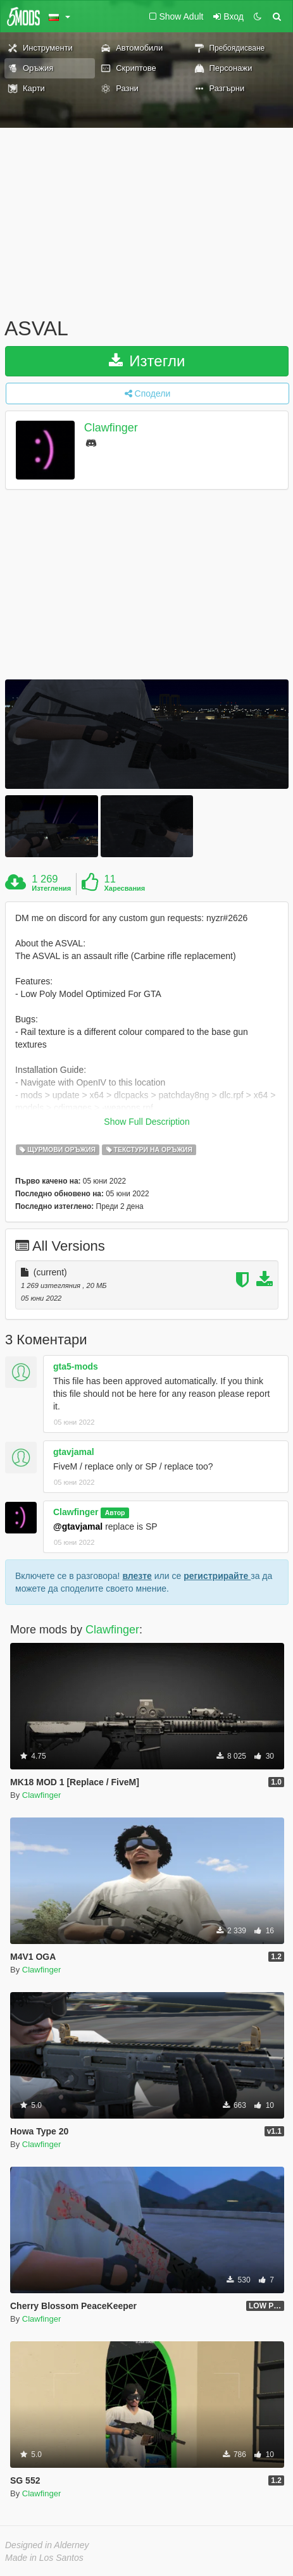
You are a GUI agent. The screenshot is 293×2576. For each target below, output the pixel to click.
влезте (137, 1576)
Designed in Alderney (47, 2545)
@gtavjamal (78, 1526)
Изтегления (51, 888)
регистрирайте (217, 1576)
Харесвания (124, 888)
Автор (115, 1512)
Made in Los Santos (44, 2558)
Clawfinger (111, 427)
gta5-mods (75, 1366)
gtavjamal (73, 1452)
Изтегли (147, 360)
